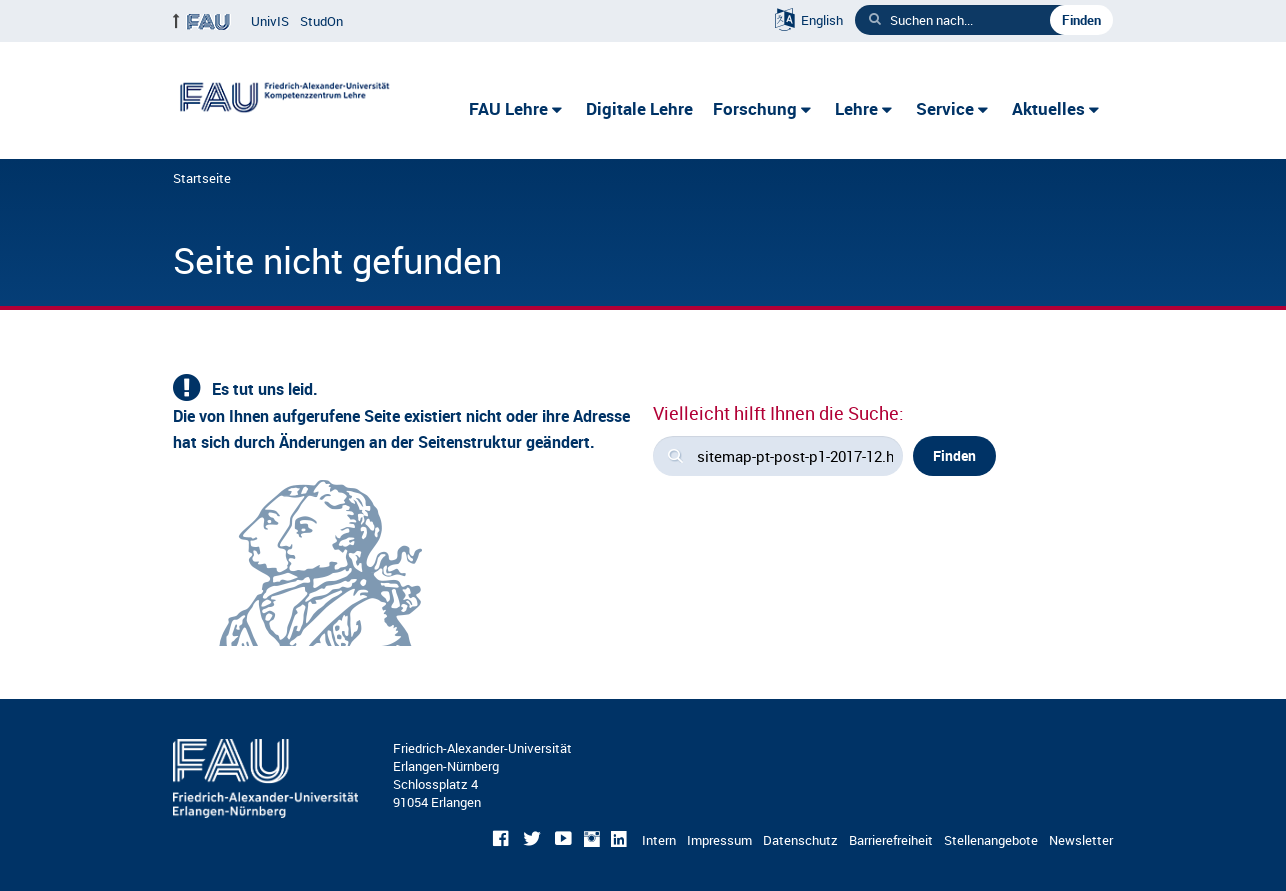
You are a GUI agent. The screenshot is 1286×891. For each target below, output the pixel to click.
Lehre (856, 108)
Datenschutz (800, 840)
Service (945, 108)
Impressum (719, 840)
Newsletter (1081, 840)
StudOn (321, 21)
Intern (659, 840)
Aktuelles (1048, 108)
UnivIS (270, 21)
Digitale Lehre (639, 108)
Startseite (202, 178)
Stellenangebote (991, 840)
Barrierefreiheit (891, 840)
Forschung (755, 108)
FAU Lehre (508, 108)
